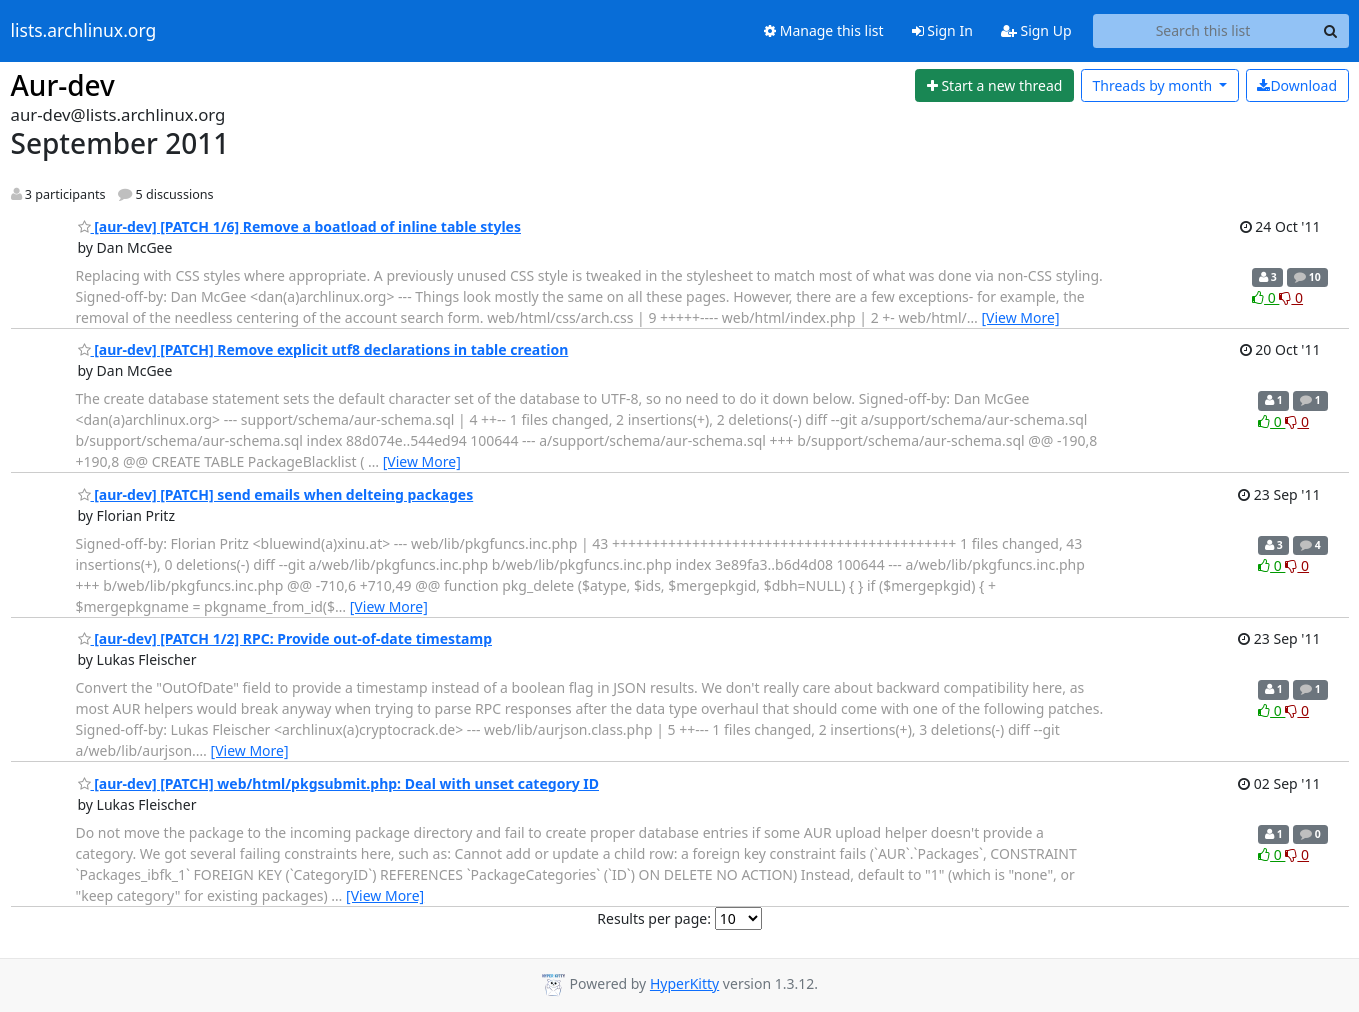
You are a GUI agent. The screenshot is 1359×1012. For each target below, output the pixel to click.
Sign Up (1036, 30)
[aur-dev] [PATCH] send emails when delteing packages (276, 494)
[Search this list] (1203, 31)
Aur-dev (63, 85)
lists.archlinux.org (84, 31)
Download (1297, 85)
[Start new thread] (994, 86)
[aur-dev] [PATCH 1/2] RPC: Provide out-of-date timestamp (285, 638)
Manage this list (824, 30)
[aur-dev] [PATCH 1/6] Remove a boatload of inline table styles (300, 226)
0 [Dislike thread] (1291, 297)
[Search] (1331, 31)
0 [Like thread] (1265, 297)
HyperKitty (684, 983)
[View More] (1020, 317)
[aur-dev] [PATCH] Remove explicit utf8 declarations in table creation (323, 349)
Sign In (942, 30)
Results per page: (654, 918)
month (1153, 85)
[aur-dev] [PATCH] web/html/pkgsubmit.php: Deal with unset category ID (339, 783)
